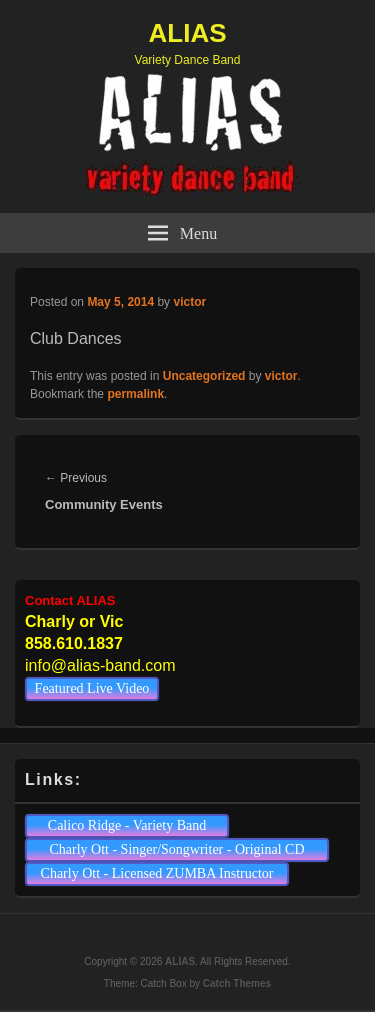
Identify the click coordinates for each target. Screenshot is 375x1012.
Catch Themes (237, 983)
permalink (135, 394)
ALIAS (188, 33)
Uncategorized (204, 376)
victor (189, 302)
